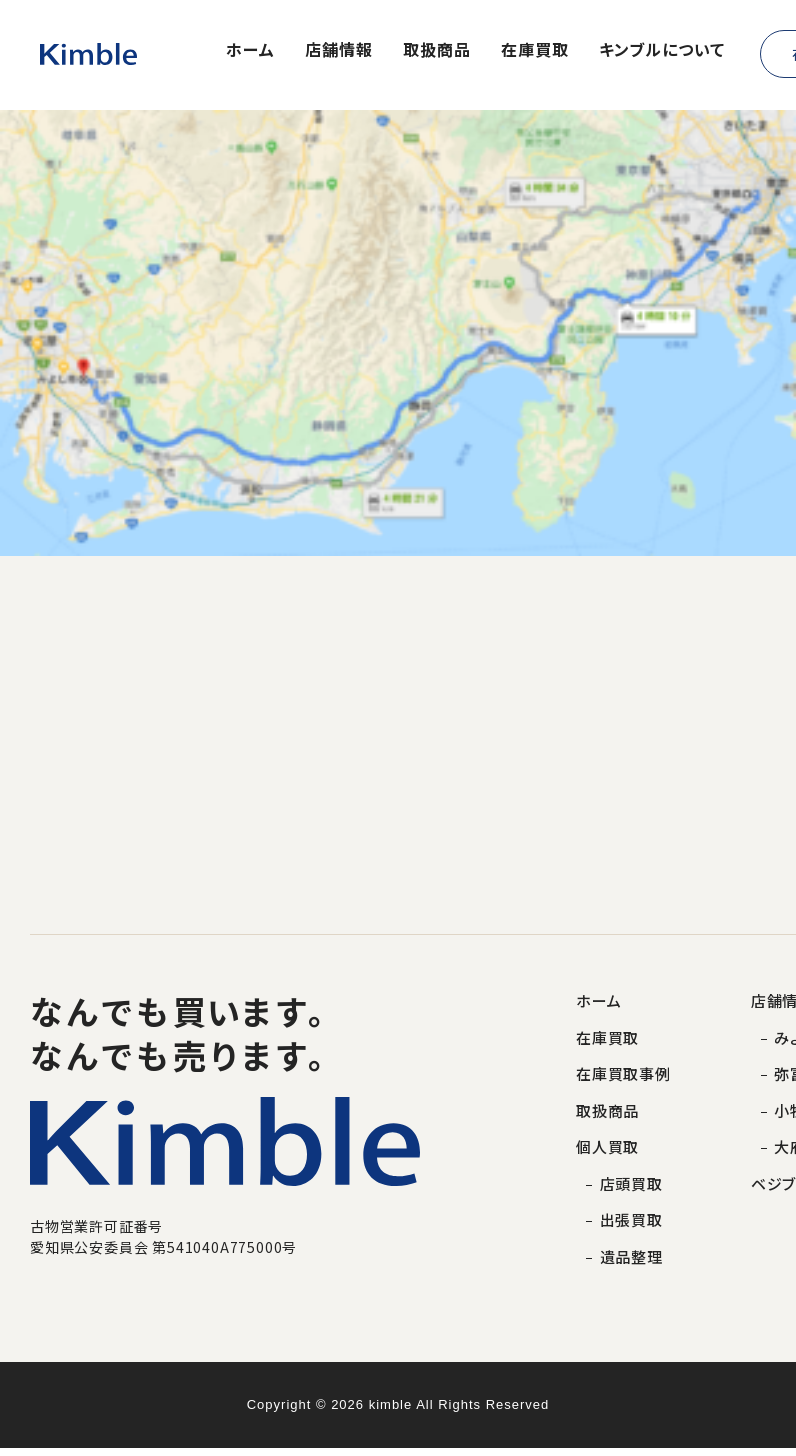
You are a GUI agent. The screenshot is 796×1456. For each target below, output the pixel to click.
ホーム (250, 51)
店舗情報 (339, 51)
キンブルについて (662, 51)
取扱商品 (437, 51)
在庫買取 (535, 51)
